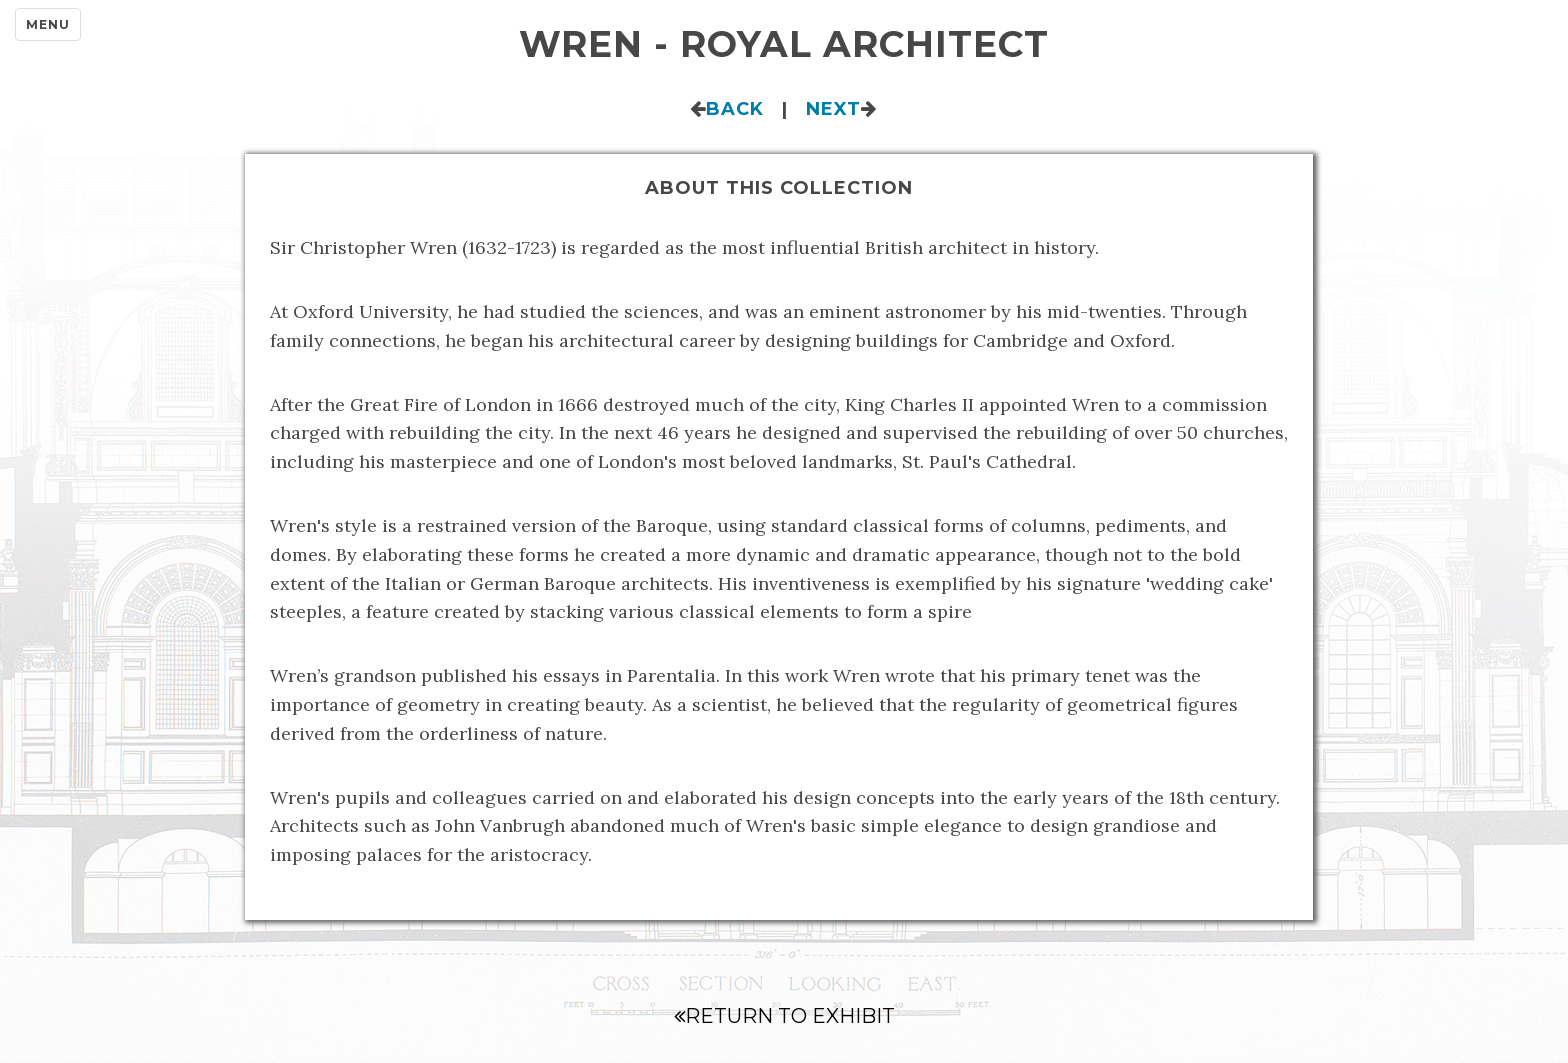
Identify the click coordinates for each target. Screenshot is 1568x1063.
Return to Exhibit (784, 1016)
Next (833, 109)
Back (735, 109)
